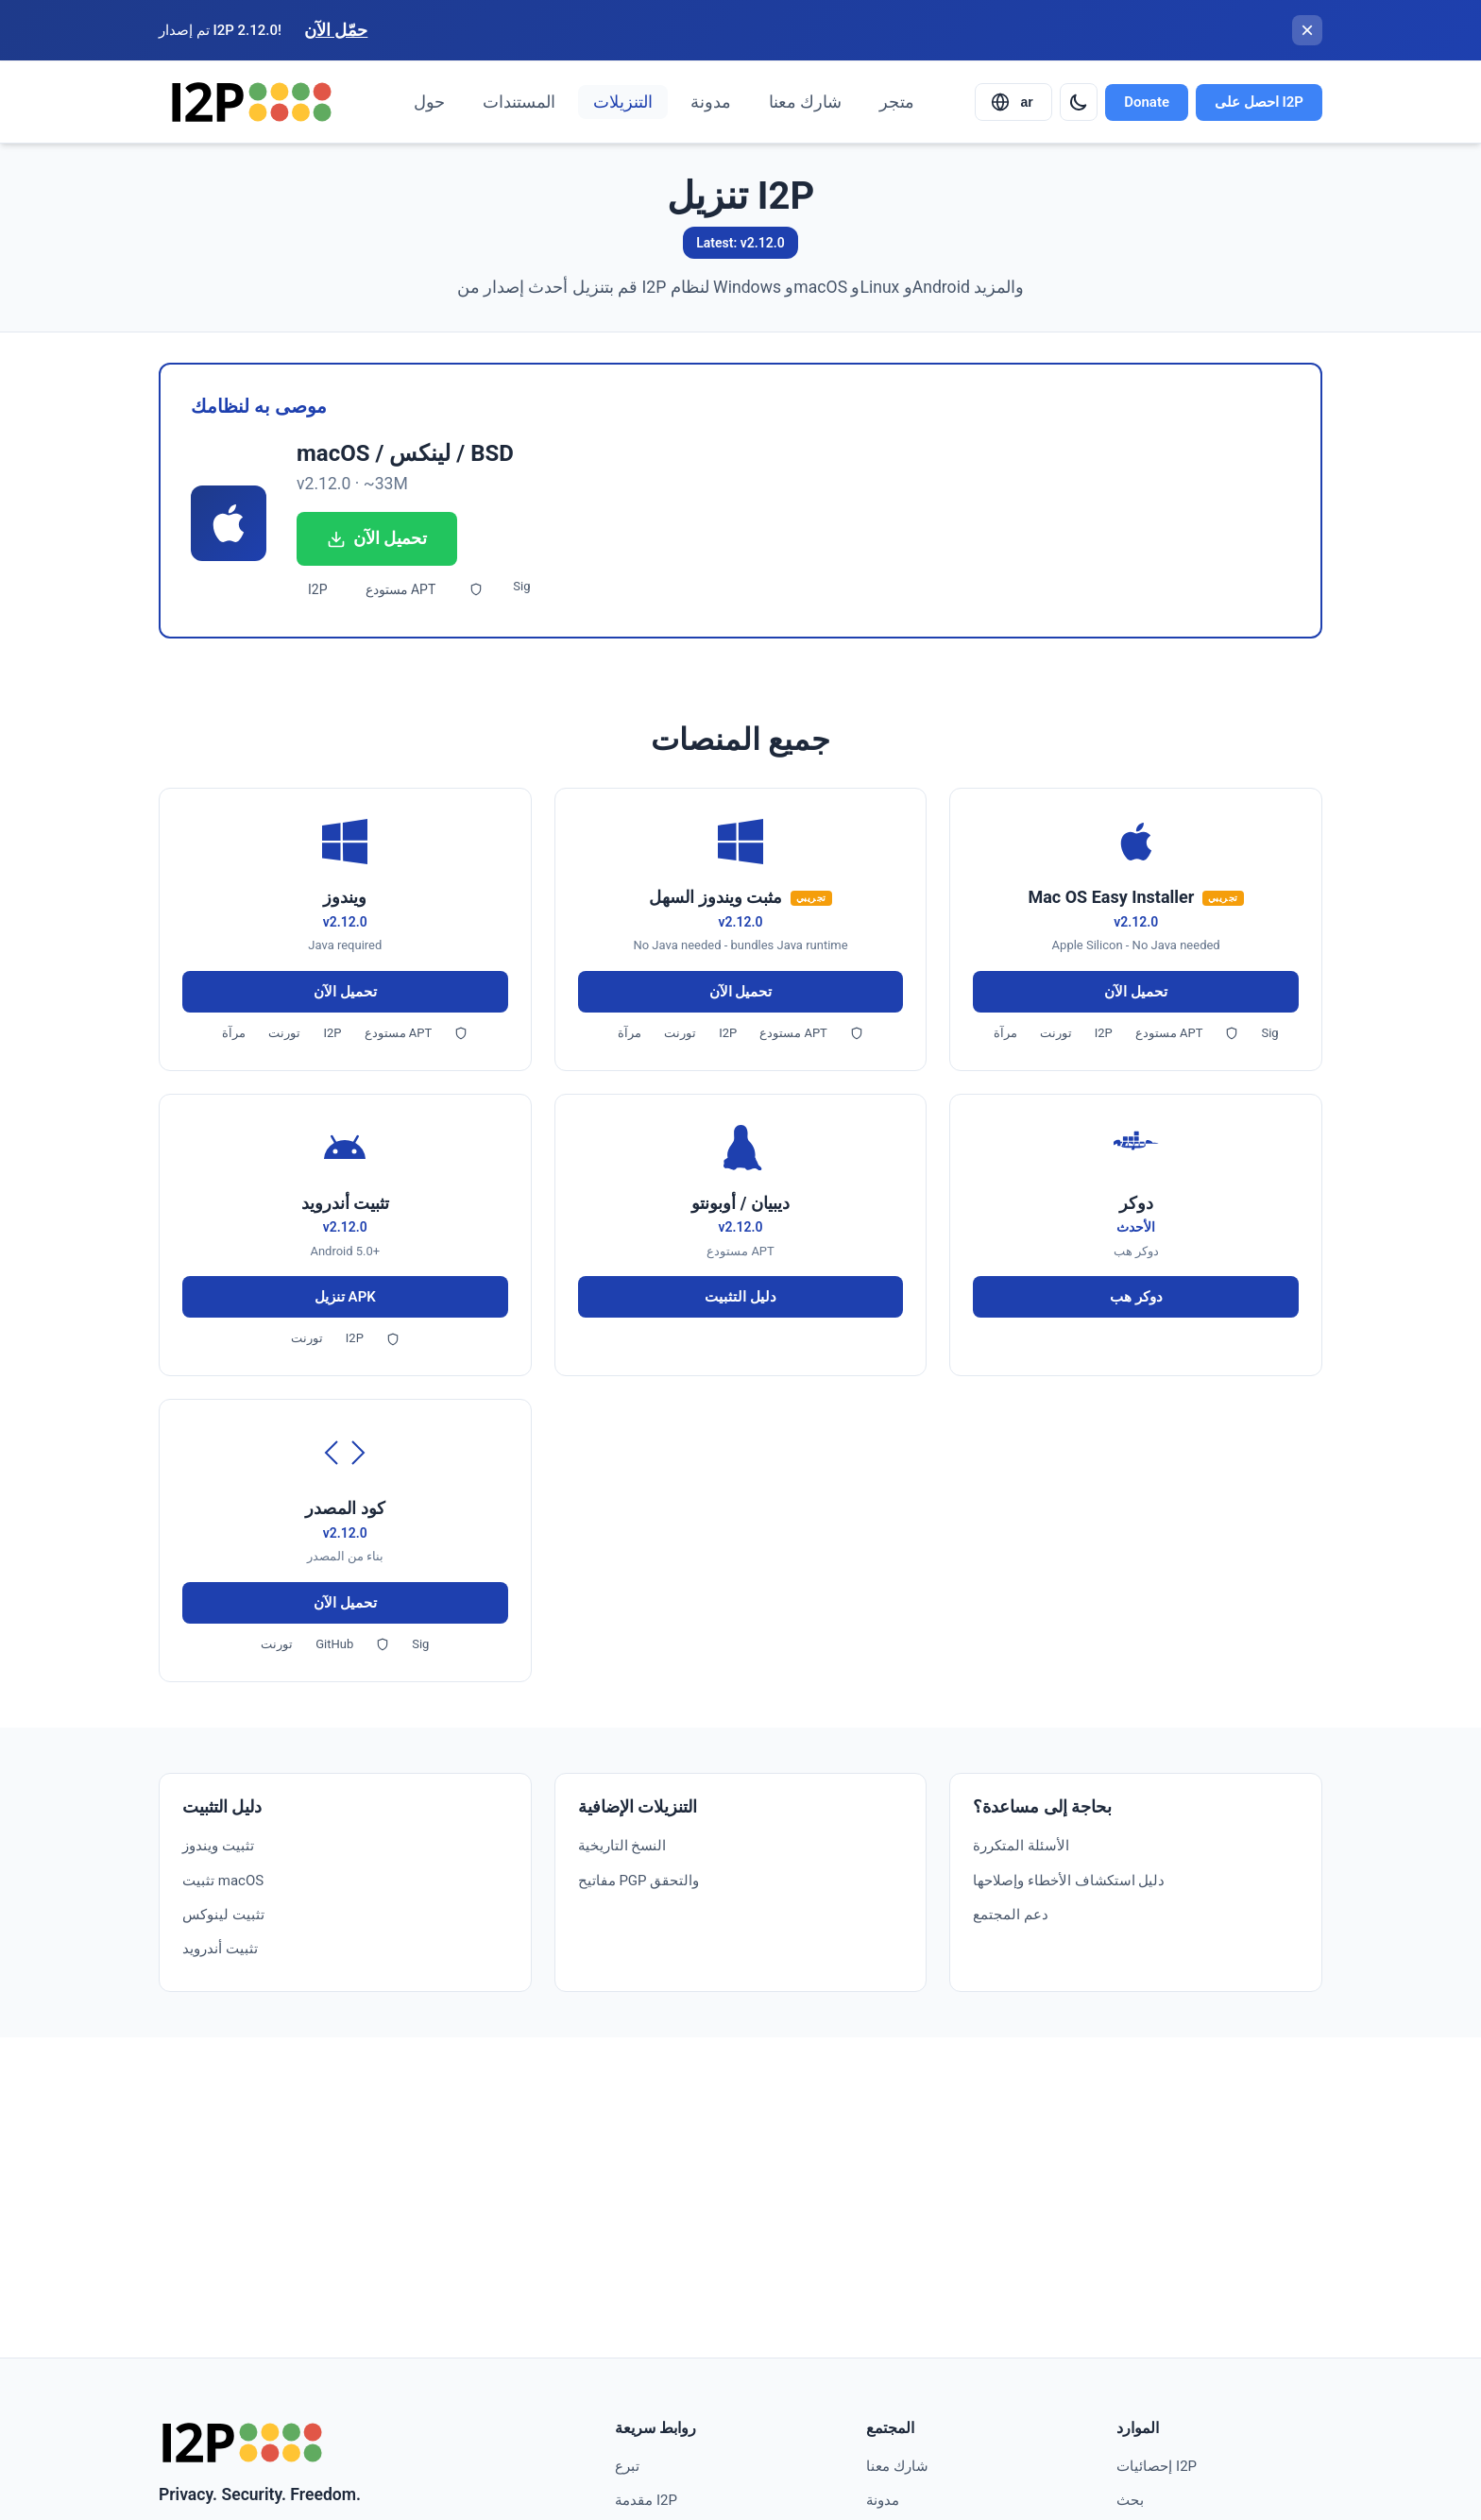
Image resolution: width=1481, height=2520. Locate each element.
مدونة (710, 102)
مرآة (234, 1033)
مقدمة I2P (646, 2500)
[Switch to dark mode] (1079, 102)
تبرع (627, 2466)
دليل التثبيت (740, 1296)
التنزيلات (623, 102)
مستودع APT (401, 589)
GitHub (334, 1644)
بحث (1130, 2500)
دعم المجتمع (1010, 1914)
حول (429, 102)
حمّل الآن (335, 30)
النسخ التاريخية (622, 1845)
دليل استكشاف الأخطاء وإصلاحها (1069, 1880)
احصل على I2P (1259, 102)
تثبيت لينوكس (223, 1914)
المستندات (519, 102)
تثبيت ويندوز (218, 1845)
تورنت (284, 1033)
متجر (896, 102)
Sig (521, 586)
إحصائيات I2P (1156, 2466)
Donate (1146, 102)
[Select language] (1013, 102)
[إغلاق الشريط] (1307, 30)
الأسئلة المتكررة (1021, 1845)
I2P (318, 589)
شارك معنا (805, 102)
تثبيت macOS (223, 1880)
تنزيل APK (345, 1296)
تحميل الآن (377, 538)
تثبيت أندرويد (220, 1948)
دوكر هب (1136, 1296)
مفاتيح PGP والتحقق (639, 1880)
